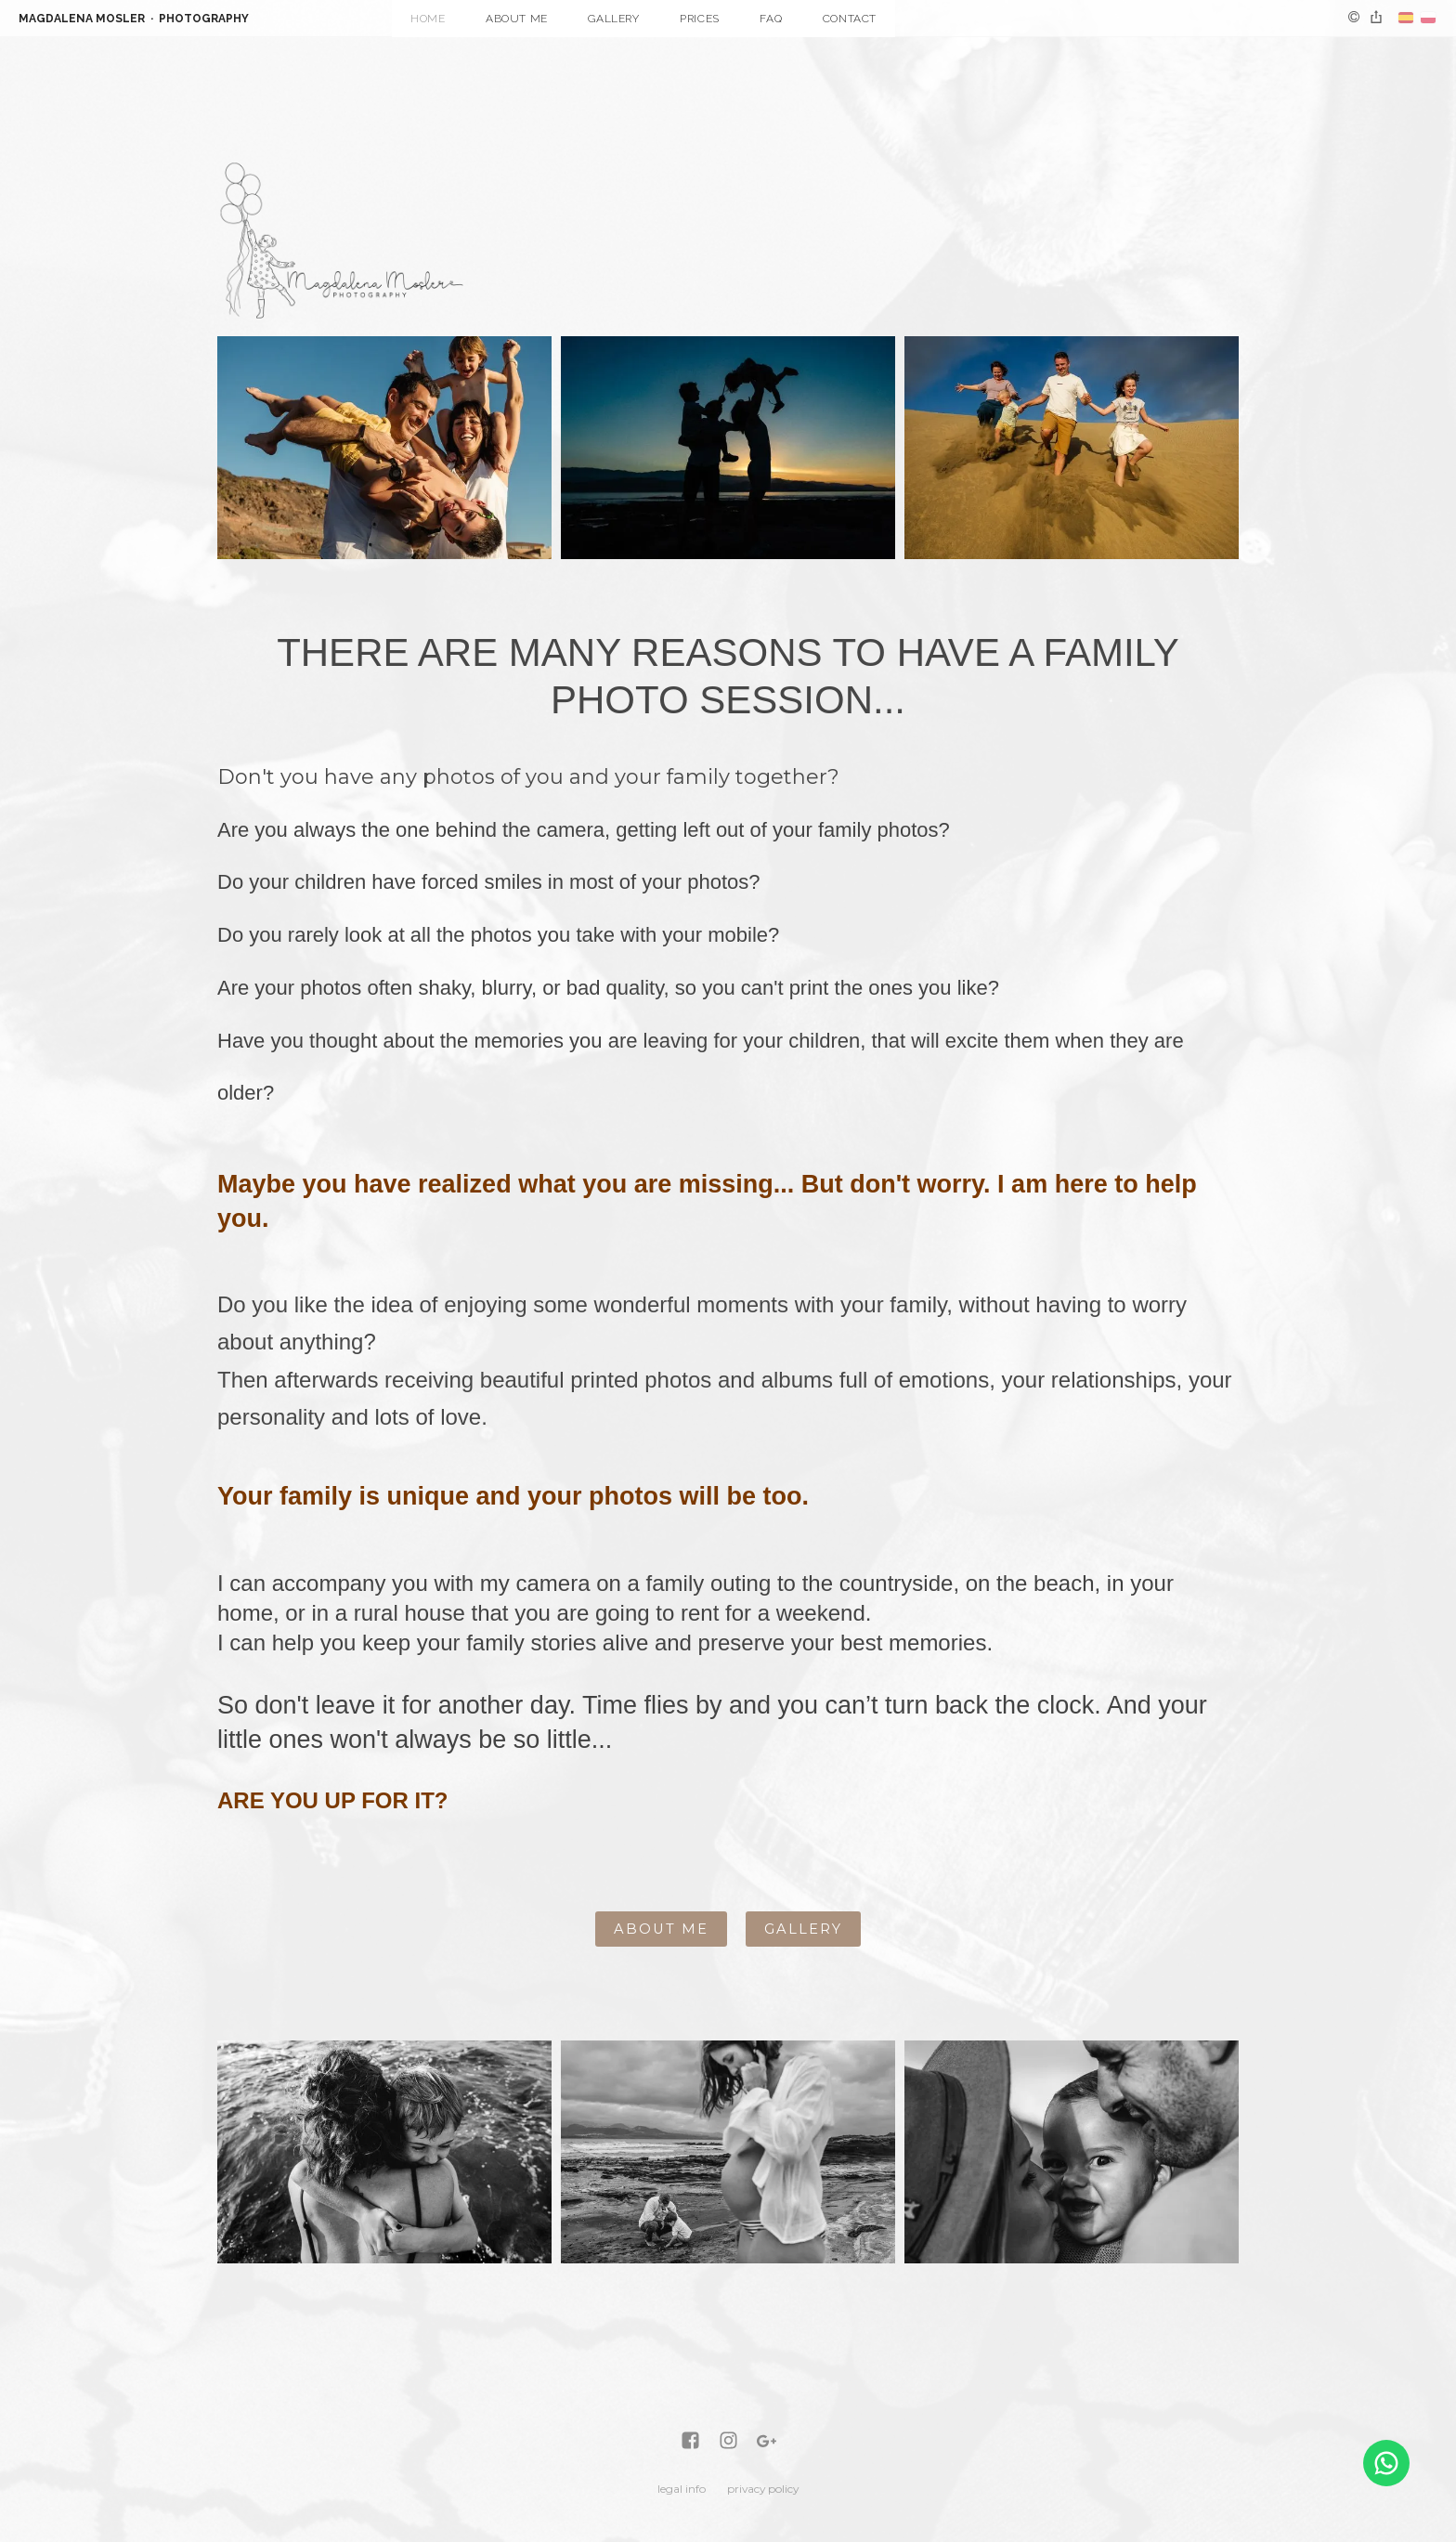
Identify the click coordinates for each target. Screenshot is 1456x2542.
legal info (681, 2489)
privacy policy (763, 2489)
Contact (850, 18)
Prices (700, 18)
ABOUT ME (661, 1929)
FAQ (771, 18)
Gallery (613, 18)
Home (427, 18)
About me (517, 18)
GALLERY (803, 1929)
